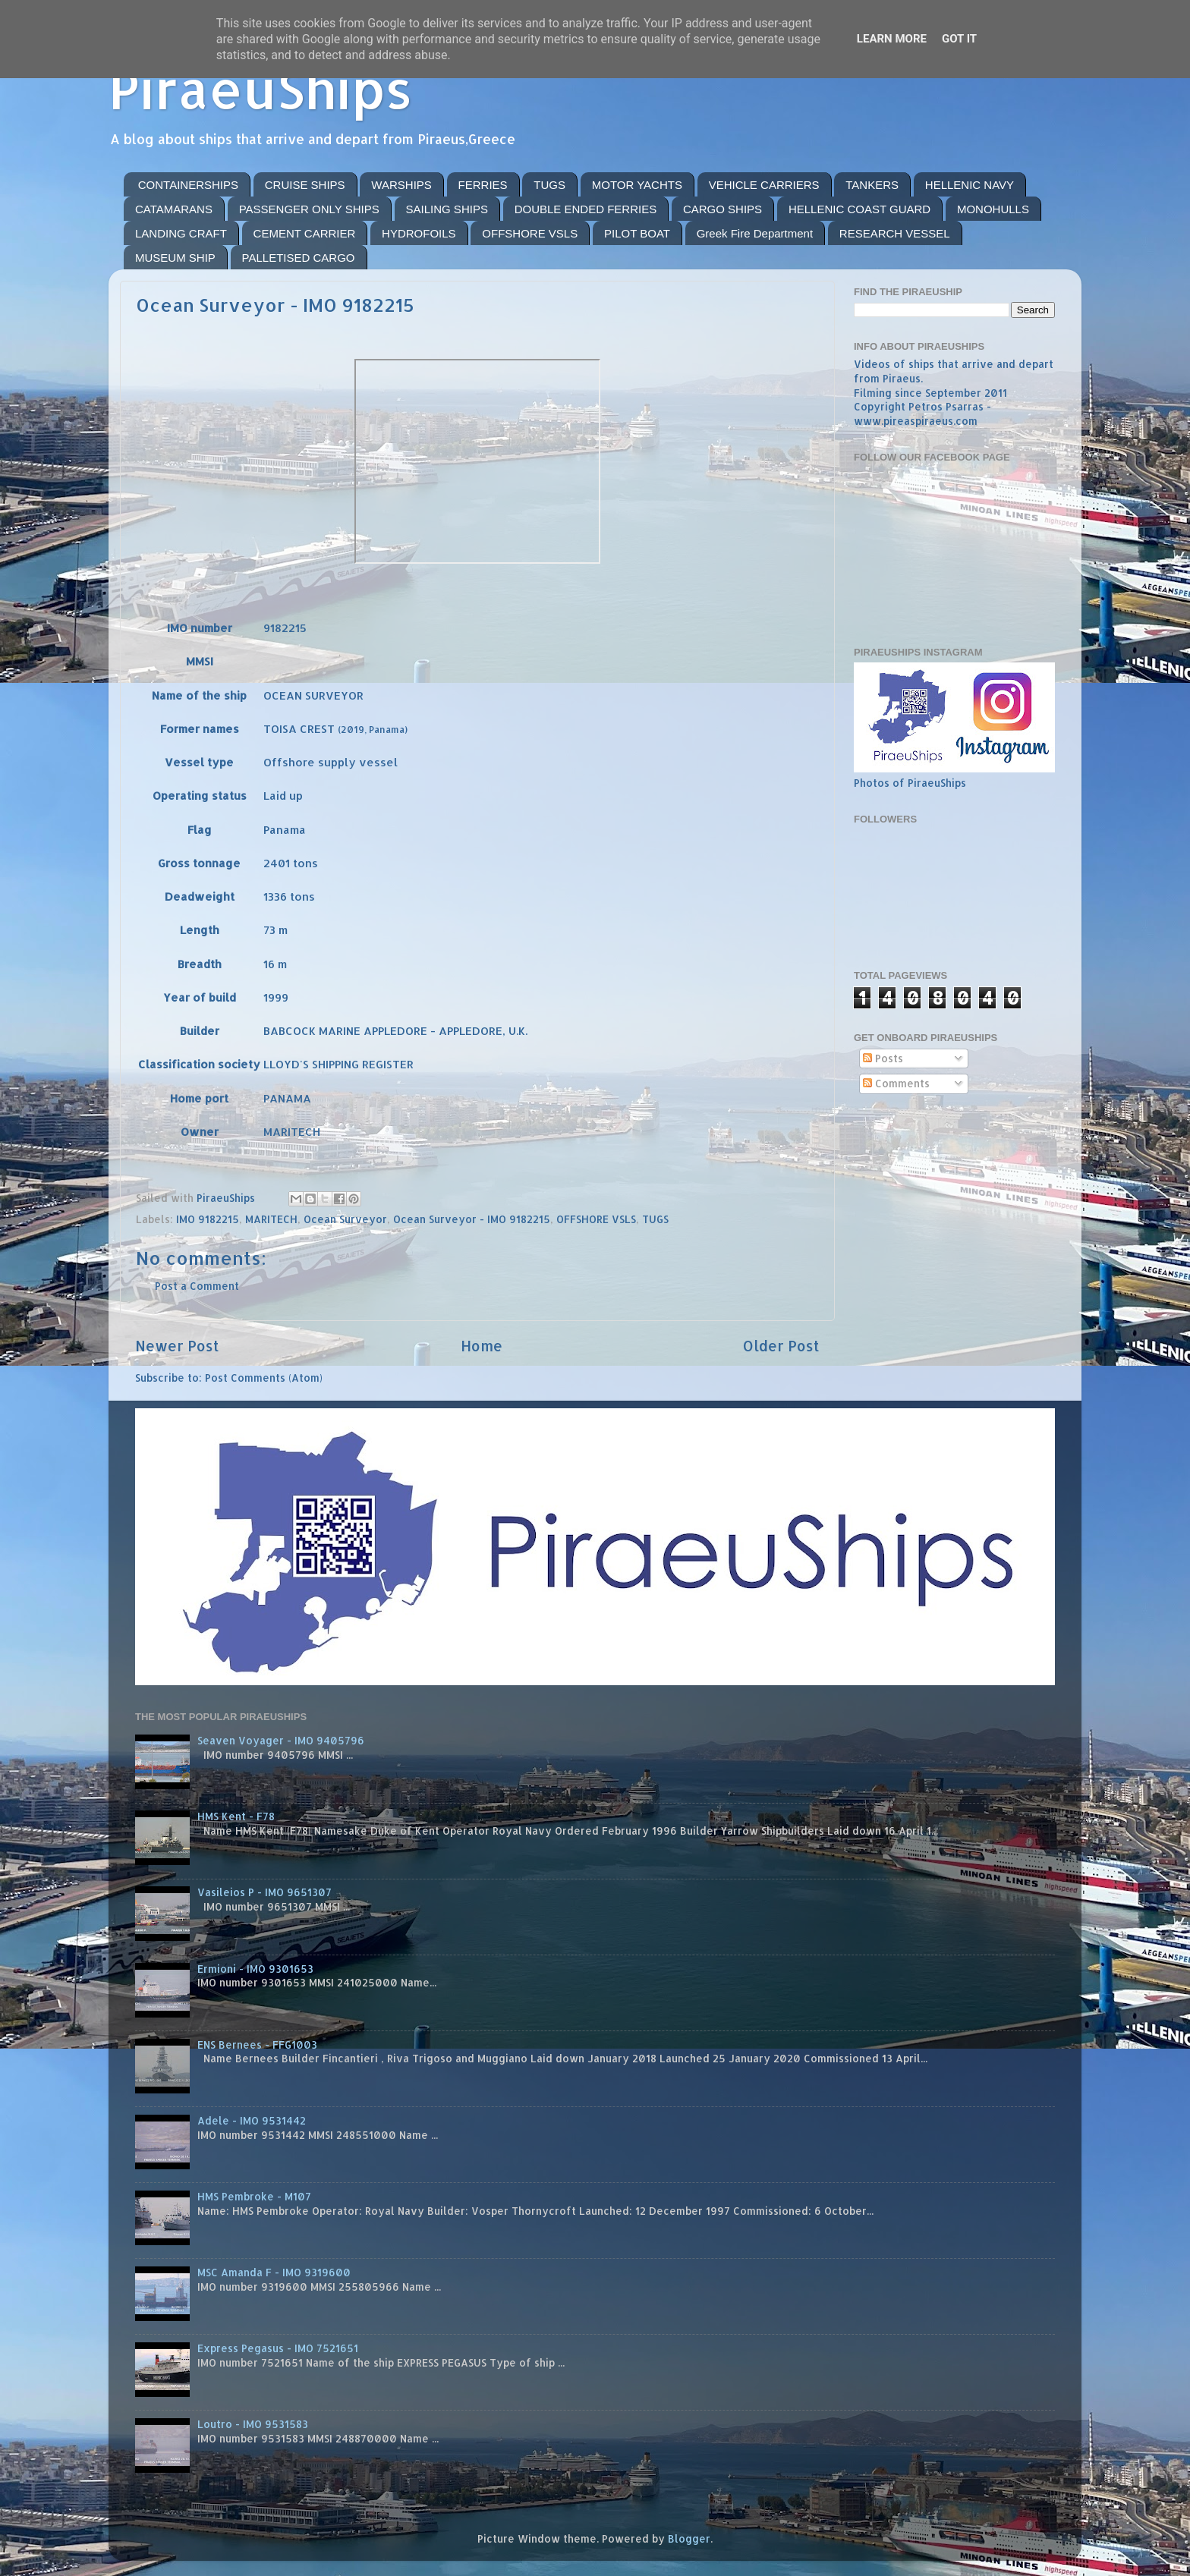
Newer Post (177, 1345)
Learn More (892, 39)
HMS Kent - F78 (236, 1816)
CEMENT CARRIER (304, 233)
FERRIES (483, 184)
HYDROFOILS (419, 233)
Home (481, 1345)
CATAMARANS (173, 209)
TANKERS (872, 184)
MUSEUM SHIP (175, 257)
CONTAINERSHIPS (188, 184)
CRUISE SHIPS (305, 184)
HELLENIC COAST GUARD (859, 209)
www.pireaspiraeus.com (916, 420)
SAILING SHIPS (447, 209)
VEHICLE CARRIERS (764, 184)
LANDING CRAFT (181, 233)
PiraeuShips (261, 88)
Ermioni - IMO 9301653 (255, 1968)
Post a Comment (197, 1285)
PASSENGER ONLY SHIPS (309, 209)
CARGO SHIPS (722, 209)
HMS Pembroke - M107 (254, 2196)
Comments (896, 1083)
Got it (959, 39)
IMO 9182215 (207, 1219)
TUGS (549, 184)
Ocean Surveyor (345, 1219)
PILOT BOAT (637, 233)
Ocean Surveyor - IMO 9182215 (471, 1219)
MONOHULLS (993, 209)
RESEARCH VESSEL (894, 233)
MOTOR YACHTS (637, 184)
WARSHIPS (401, 184)
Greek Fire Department (755, 233)
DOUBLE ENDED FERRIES (586, 209)
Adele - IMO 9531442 (251, 2120)
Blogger (689, 2538)
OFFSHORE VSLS (530, 233)
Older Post (781, 1345)
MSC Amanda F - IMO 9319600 (274, 2272)
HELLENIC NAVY (969, 184)
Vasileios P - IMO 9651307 (264, 1892)
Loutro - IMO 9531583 (252, 2423)
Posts (883, 1058)
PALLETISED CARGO (298, 257)
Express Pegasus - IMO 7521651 (277, 2348)
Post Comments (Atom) (264, 1377)
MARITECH (271, 1219)
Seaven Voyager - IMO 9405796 (280, 1740)
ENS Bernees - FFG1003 (257, 2044)
